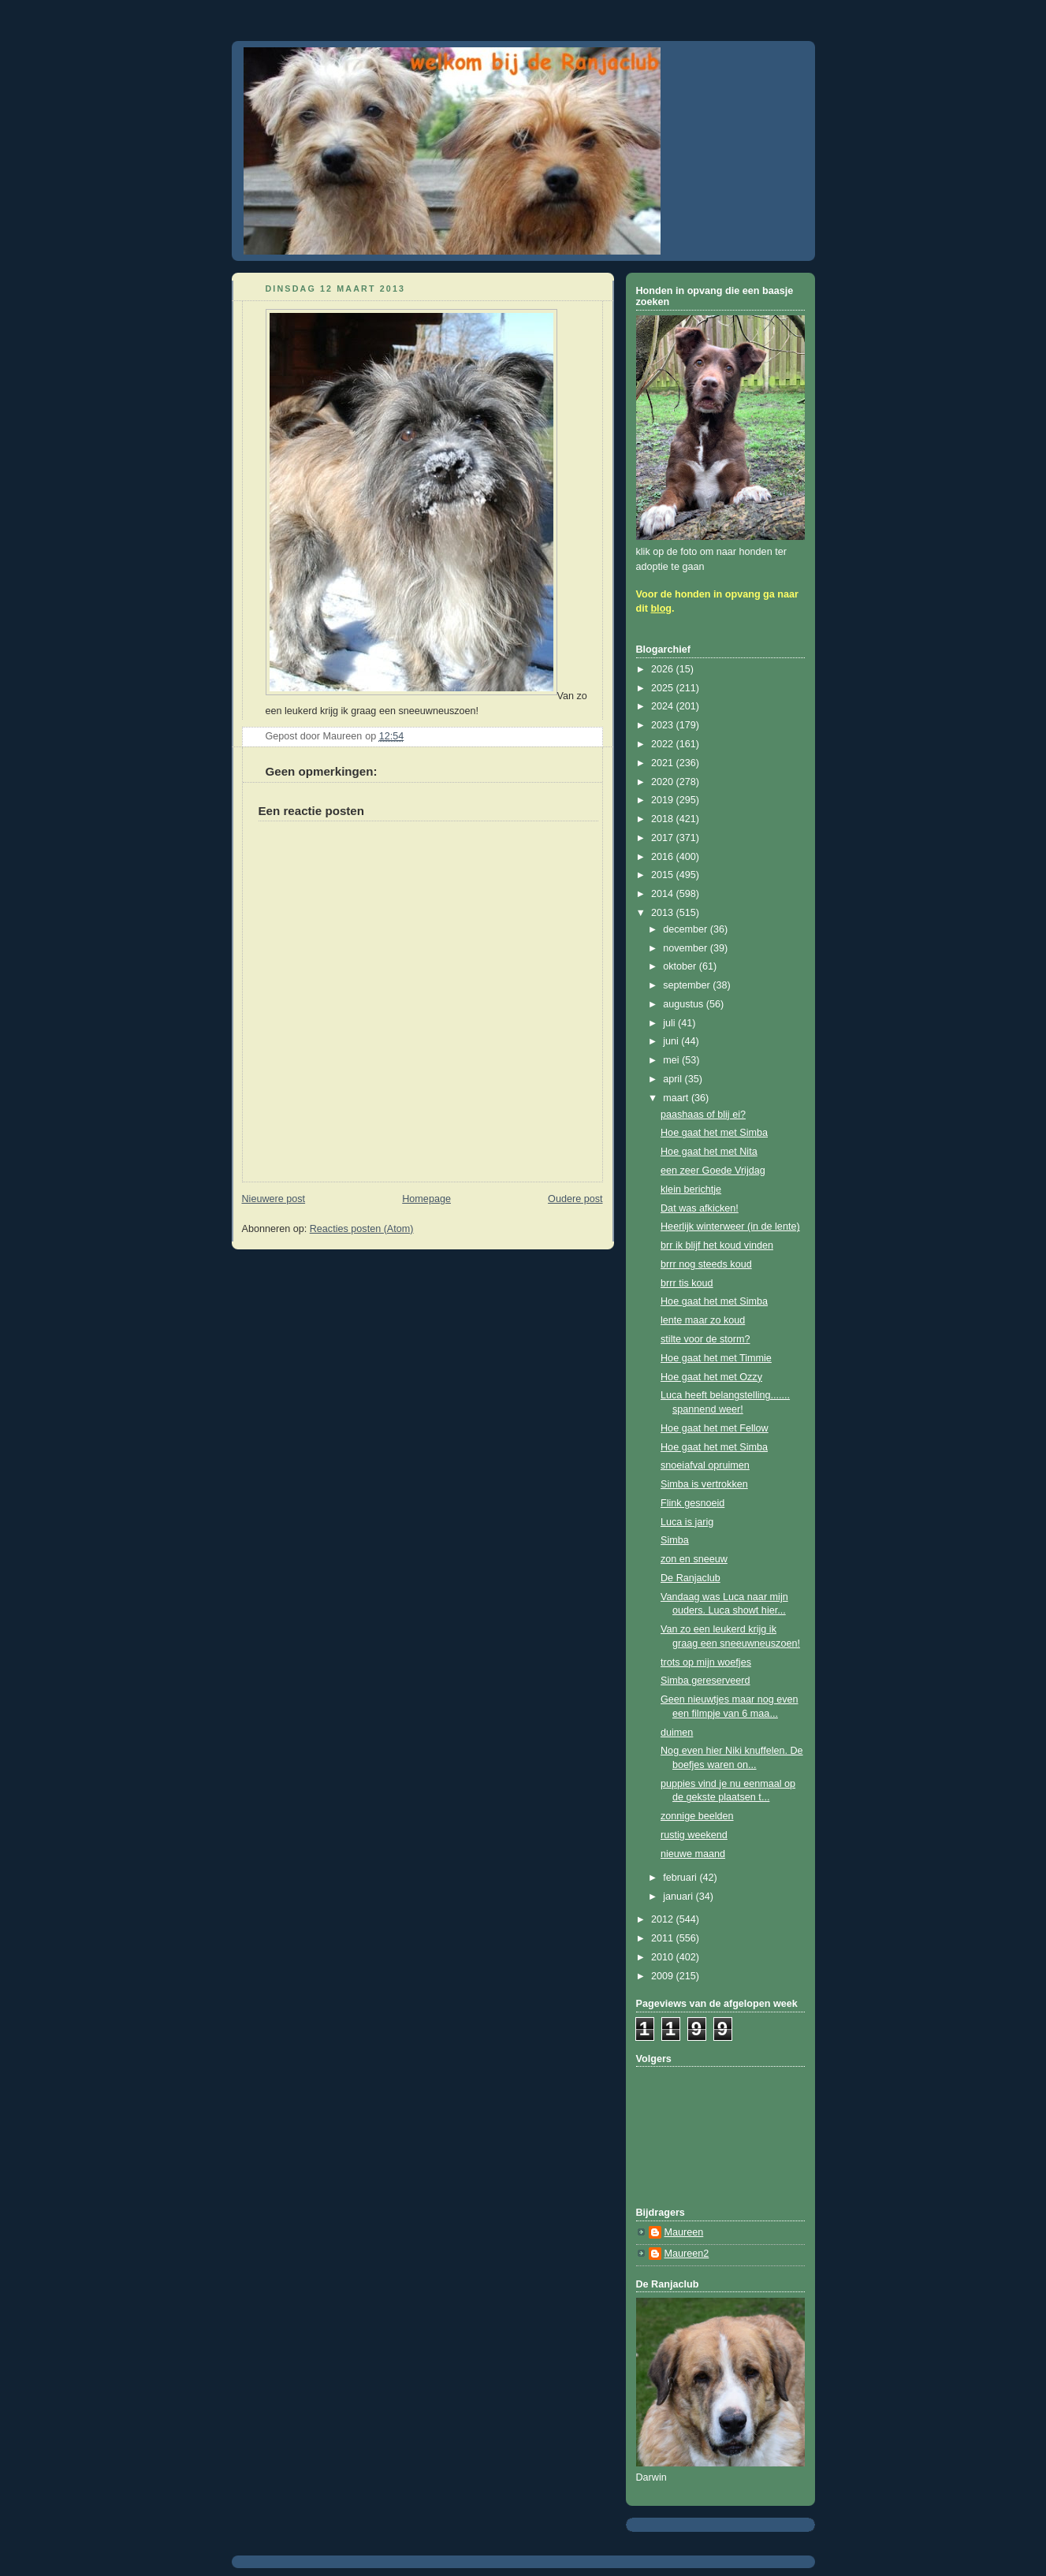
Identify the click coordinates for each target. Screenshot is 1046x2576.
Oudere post (575, 1198)
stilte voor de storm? (705, 1339)
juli (670, 1023)
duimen (677, 1732)
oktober (681, 966)
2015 (663, 874)
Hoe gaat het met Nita (709, 1151)
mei (672, 1060)
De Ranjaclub (690, 1578)
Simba (675, 1540)
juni (672, 1041)
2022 (663, 744)
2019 (663, 800)
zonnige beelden (697, 1816)
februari (681, 1877)
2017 (663, 837)
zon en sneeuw (694, 1559)
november (686, 948)
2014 (663, 893)
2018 (663, 819)
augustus (684, 1004)
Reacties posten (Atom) (362, 1228)
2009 (663, 1976)
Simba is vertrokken (704, 1484)
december (686, 929)
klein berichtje (691, 1189)
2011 (663, 1938)
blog (661, 608)
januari (679, 1896)
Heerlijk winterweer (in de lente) (730, 1226)
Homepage (426, 1198)
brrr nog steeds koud (706, 1264)
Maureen (684, 2232)
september (688, 985)
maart (677, 1098)
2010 (663, 1957)
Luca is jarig (687, 1522)
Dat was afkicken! (700, 1208)
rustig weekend (694, 1835)
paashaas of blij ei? (703, 1114)
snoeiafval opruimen (705, 1465)
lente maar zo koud (703, 1320)
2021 (663, 763)
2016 (663, 856)
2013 (663, 912)
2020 (663, 781)
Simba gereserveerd (705, 1680)
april (673, 1079)
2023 (663, 725)
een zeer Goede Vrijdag (713, 1170)
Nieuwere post (274, 1198)
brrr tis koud (687, 1283)
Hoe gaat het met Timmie (716, 1358)
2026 (663, 669)
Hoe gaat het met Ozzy (711, 1377)
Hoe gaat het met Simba (714, 1132)
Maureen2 (686, 2253)
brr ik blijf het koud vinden (717, 1245)
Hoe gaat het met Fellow (715, 1428)
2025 (663, 688)
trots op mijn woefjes (706, 1662)
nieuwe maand (693, 1853)
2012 (663, 1919)
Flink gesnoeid (692, 1503)
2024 (663, 706)
